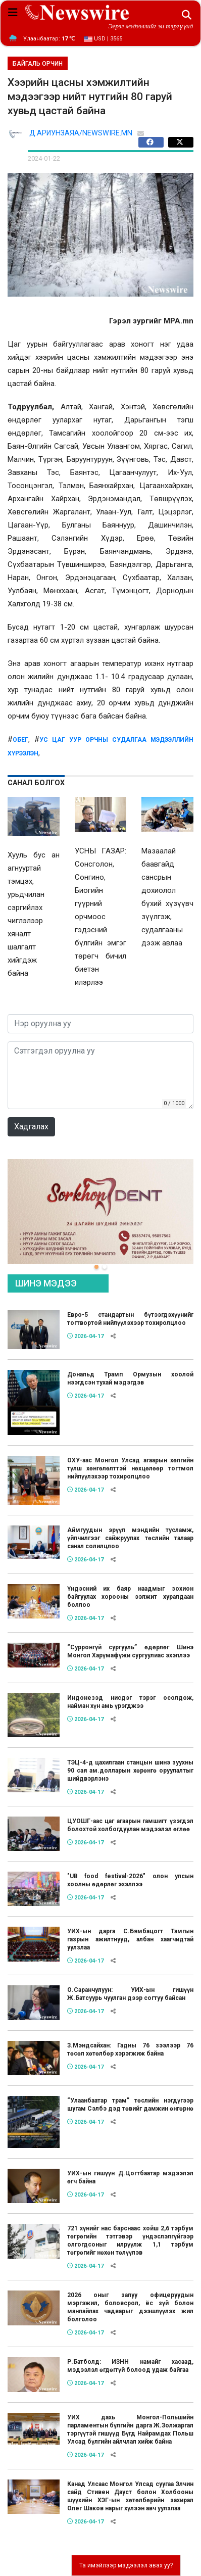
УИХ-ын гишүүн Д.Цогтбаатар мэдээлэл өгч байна (130, 2177)
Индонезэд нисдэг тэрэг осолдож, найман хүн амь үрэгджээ (130, 1701)
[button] (96, 1267)
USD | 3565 (103, 38)
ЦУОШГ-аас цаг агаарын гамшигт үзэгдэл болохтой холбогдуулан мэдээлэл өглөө (130, 1825)
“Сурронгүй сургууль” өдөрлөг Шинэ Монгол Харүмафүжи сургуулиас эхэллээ (130, 1651)
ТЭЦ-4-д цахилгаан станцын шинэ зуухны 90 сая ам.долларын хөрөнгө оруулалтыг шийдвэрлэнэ (130, 1770)
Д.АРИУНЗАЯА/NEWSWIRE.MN (80, 133)
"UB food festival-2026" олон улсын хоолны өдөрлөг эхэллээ (130, 1880)
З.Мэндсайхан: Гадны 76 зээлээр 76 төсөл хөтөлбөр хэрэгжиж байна (130, 2049)
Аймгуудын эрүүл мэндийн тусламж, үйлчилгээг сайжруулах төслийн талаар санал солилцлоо (130, 1538)
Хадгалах (31, 1126)
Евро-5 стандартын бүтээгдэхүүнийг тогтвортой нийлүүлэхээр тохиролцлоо (130, 1318)
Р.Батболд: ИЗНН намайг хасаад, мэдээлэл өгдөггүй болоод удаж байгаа (130, 2365)
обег (20, 739)
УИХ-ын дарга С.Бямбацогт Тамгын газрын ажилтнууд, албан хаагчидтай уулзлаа (130, 1939)
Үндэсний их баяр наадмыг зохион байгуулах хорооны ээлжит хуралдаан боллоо (130, 1596)
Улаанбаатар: (49, 38)
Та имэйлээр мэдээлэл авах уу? (126, 2565)
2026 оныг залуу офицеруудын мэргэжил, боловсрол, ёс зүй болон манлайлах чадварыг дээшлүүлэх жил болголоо (130, 2307)
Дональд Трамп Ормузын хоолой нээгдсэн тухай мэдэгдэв (130, 1378)
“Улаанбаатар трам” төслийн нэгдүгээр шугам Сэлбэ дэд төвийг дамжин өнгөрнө (130, 2104)
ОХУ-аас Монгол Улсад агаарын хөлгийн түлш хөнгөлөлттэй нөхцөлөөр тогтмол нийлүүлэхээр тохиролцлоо (130, 1468)
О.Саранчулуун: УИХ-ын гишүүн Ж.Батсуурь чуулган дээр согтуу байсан (130, 1993)
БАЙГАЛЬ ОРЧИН (38, 63)
